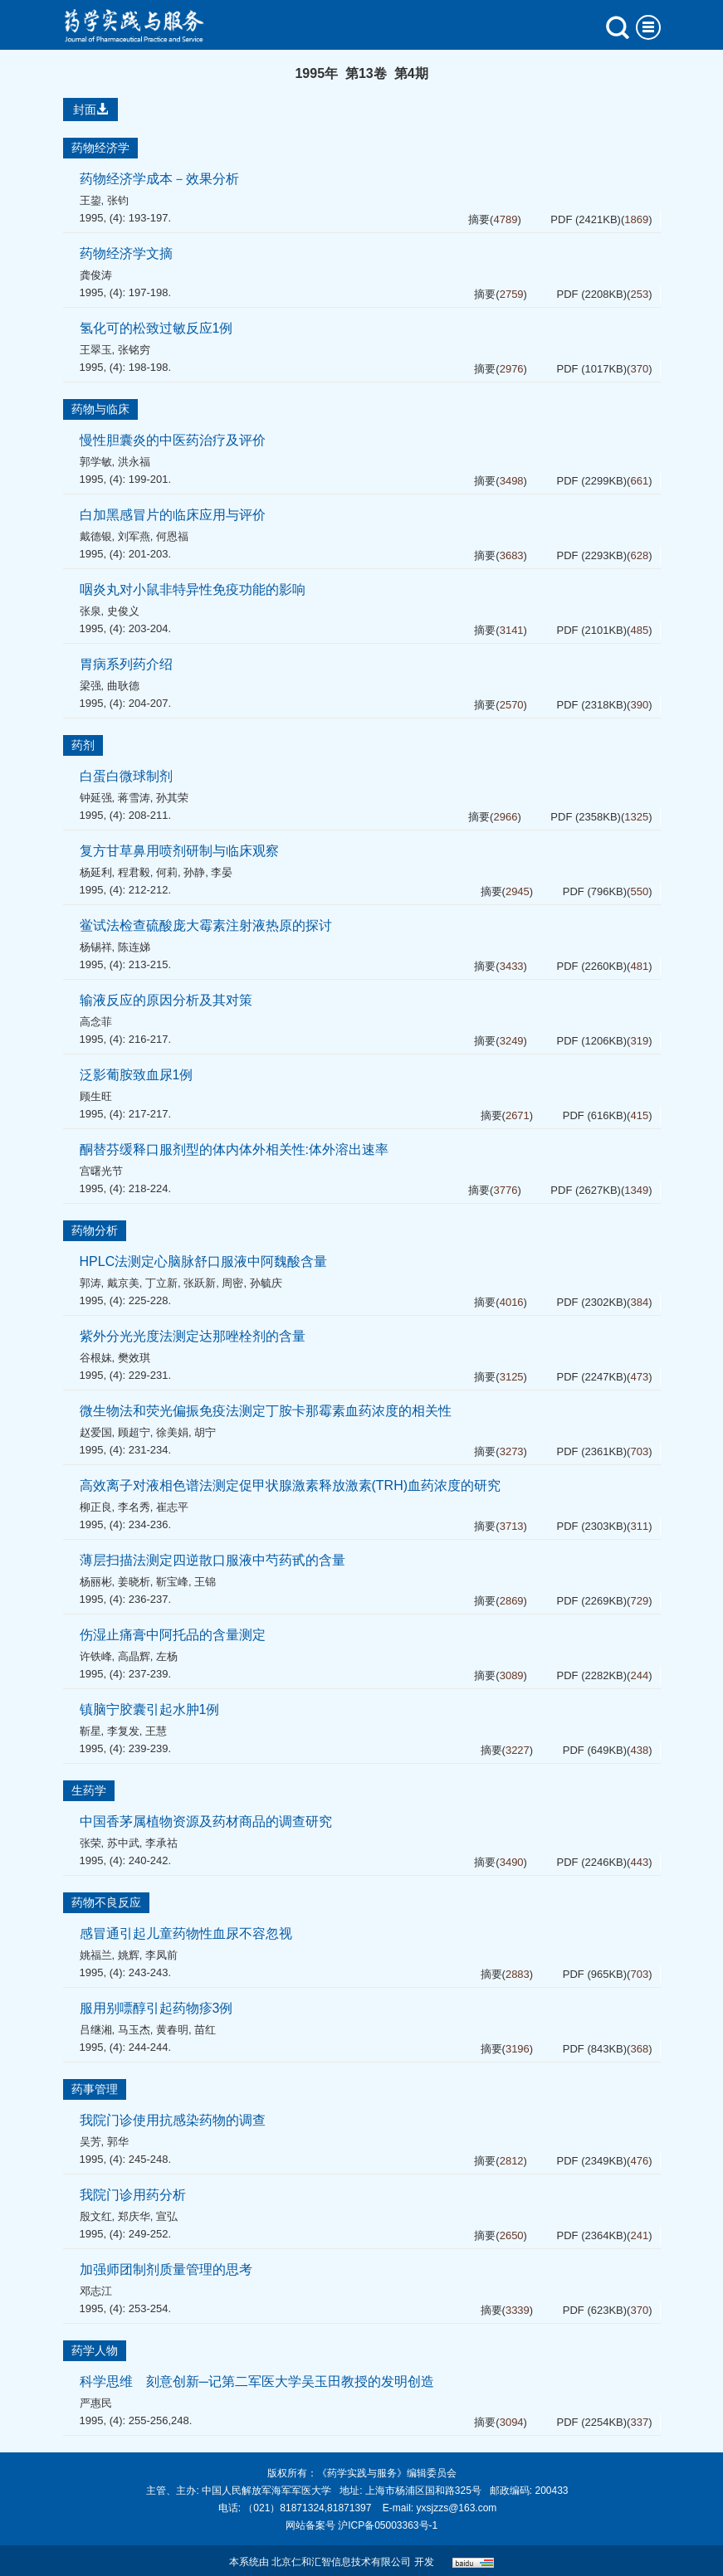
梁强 (90, 685)
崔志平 (172, 1507)
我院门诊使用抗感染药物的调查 (173, 2120)
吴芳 (90, 2141)
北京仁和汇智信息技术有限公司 (341, 2562)
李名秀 (134, 1507)
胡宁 (205, 1432)
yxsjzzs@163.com (456, 2508)
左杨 (167, 1656)
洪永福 (134, 461)
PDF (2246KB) (592, 1862)
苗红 (205, 2029)
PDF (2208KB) (592, 294)
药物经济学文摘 (126, 253)
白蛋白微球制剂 (126, 776)
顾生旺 (96, 1096)
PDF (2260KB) (592, 966)
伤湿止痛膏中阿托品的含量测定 (173, 1635)
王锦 (205, 1581)
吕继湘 (96, 2029)
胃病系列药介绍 (126, 664)
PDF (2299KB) (592, 481)
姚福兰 (96, 1955)
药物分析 (94, 1230)
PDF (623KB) (595, 2310)
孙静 (194, 872)
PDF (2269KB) (592, 1601)
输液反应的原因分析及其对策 (166, 1000)
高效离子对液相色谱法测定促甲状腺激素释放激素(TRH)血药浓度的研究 (290, 1485)
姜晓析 (134, 1581)
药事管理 (94, 2089)
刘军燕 (134, 536)
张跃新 (199, 1283)
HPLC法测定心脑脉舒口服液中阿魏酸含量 (204, 1261)
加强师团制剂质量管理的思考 (166, 2269)
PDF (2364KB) (592, 2235)
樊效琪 (134, 1357)
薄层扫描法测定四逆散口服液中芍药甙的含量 (212, 1560)
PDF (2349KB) (592, 2161)
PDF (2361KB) (592, 1451)
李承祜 (161, 1843)
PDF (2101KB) (592, 630)
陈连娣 (134, 947)
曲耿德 (123, 685)
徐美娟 (172, 1432)
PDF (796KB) (595, 891)
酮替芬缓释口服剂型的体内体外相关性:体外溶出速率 (234, 1149)
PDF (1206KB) (592, 1041)
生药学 (88, 1790)
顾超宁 (134, 1432)
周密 (232, 1283)
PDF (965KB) (595, 1974)
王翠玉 (96, 349)
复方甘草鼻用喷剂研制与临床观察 (179, 851)
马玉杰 (134, 2029)
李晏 (221, 872)
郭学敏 (96, 461)
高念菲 (96, 1021)
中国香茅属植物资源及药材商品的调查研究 (206, 1821)
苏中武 (123, 1843)
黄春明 (172, 2029)
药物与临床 (100, 409)
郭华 (118, 2141)
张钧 (118, 200)
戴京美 (123, 1283)
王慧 (156, 1731)
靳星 (90, 1731)
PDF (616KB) (595, 1115)
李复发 (123, 1731)
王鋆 (90, 200)
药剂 (83, 745)
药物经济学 (100, 147)
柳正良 (96, 1507)
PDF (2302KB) (592, 1302)
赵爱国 (96, 1432)
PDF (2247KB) (592, 1377)
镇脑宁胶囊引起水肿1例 (150, 1709)
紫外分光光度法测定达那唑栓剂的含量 (192, 1336)
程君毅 (134, 872)
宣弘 (167, 2216)
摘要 (479, 219)
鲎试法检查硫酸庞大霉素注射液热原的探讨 (206, 925)
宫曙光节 (101, 1171)
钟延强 (96, 797)
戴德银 (96, 536)
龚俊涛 (96, 275)
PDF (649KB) (595, 1750)
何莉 (167, 872)
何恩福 (172, 536)
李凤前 (161, 1955)
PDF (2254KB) (592, 2422)
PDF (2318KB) (592, 705)
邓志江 (96, 2291)
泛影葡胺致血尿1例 (136, 1075)
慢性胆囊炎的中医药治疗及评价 (173, 440)
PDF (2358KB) (585, 817)
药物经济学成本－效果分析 (159, 179)
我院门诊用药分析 (133, 2195)
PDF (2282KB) (592, 1675)
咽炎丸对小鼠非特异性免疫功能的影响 (192, 589)
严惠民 (96, 2403)
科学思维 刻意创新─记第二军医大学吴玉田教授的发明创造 (257, 2381)
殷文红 (96, 2216)
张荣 (90, 1843)
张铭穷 (134, 349)
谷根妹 (96, 1357)
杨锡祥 (96, 947)
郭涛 (90, 1283)
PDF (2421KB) (585, 219)
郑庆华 (134, 2216)
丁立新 (161, 1283)
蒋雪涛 (134, 797)
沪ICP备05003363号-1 (387, 2525)
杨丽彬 (96, 1581)
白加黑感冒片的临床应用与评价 (173, 515)
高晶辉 (134, 1656)
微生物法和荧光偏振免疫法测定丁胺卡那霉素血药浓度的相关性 (266, 1411)
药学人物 (94, 2350)
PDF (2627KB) (585, 1190)
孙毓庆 (266, 1283)
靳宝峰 (172, 1581)
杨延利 (96, 872)
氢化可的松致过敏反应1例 (156, 328)
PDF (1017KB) (592, 369)
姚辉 (128, 1955)
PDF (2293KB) (592, 555)
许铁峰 (96, 1656)
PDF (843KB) (595, 2049)
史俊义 (123, 611)
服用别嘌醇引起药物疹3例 (156, 2008)
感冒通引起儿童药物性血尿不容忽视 (186, 1933)
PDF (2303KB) (592, 1526)
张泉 (90, 611)
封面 (90, 109)
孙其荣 (172, 797)
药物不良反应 (106, 1902)
